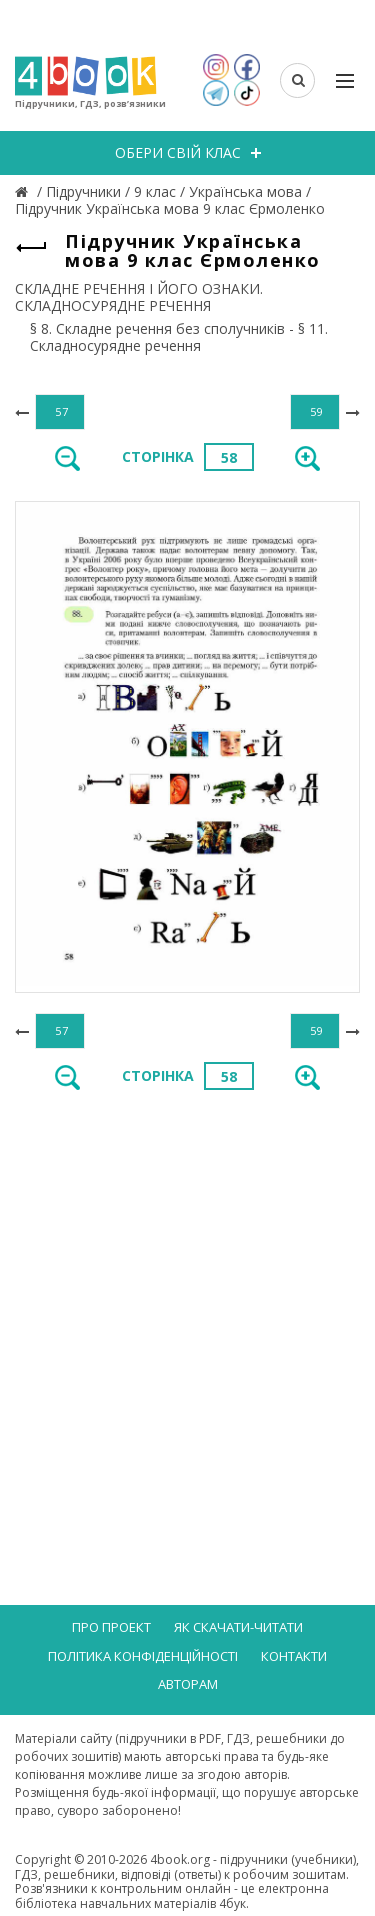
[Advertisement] (187, 1309)
